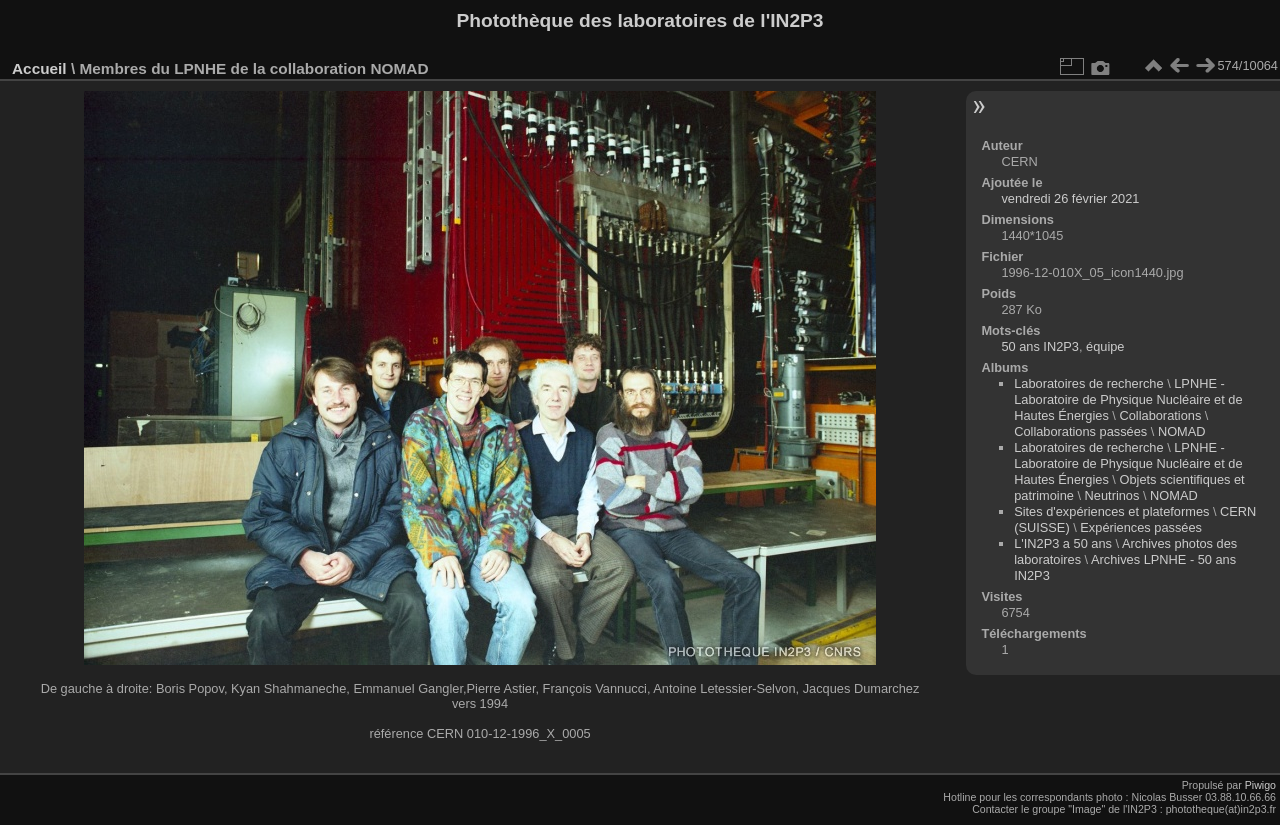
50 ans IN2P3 (1040, 346)
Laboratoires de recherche (1088, 383)
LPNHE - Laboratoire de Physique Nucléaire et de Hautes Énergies (1128, 399)
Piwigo (1260, 785)
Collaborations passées (1080, 431)
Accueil (39, 68)
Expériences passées (1141, 527)
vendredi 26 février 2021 (1070, 198)
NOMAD (1182, 431)
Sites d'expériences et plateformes (1111, 511)
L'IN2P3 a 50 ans (1063, 543)
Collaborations (1160, 415)
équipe (1105, 346)
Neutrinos (1112, 495)
